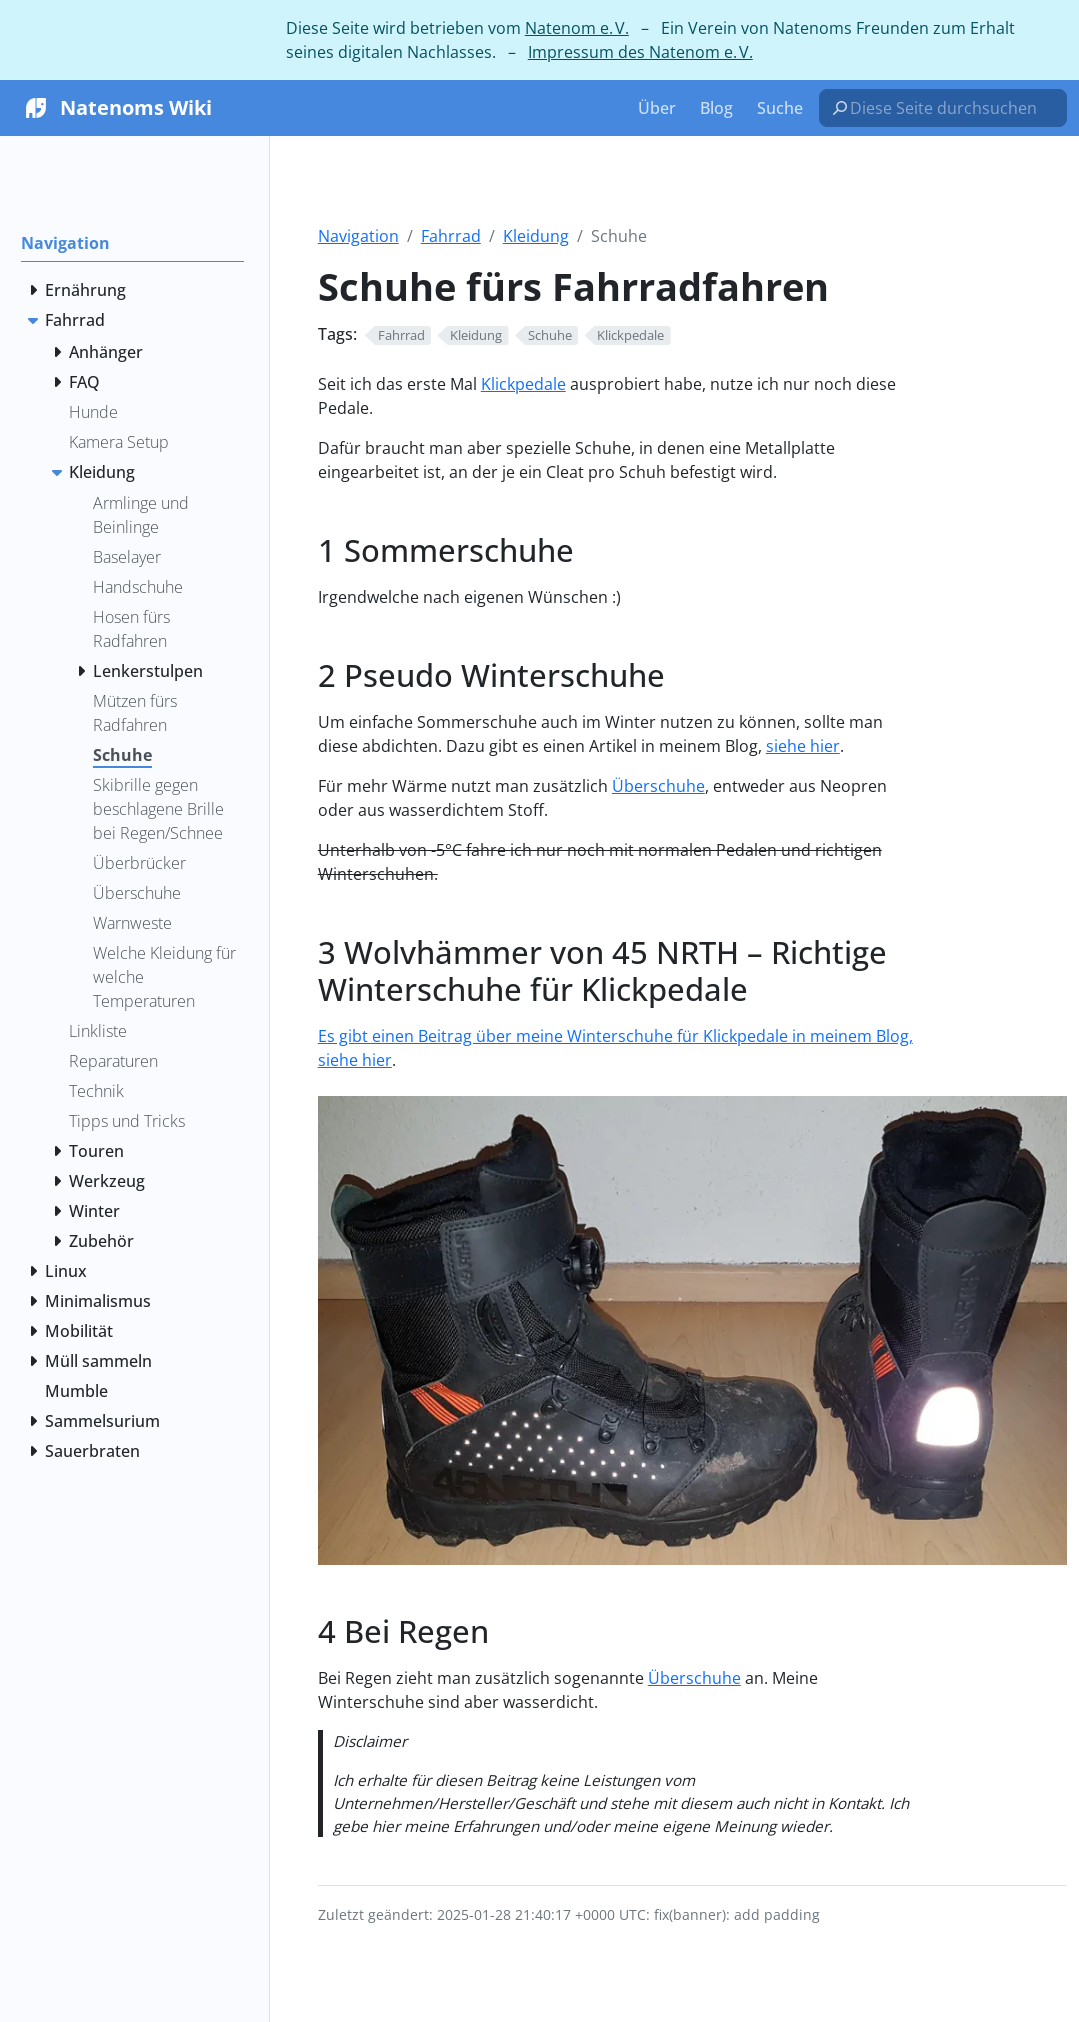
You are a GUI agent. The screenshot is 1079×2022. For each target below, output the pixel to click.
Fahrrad (451, 236)
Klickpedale (523, 384)
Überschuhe (658, 786)
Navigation (358, 236)
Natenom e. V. (577, 28)
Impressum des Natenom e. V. (640, 52)
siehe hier (803, 746)
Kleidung (536, 236)
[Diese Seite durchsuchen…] (951, 108)
